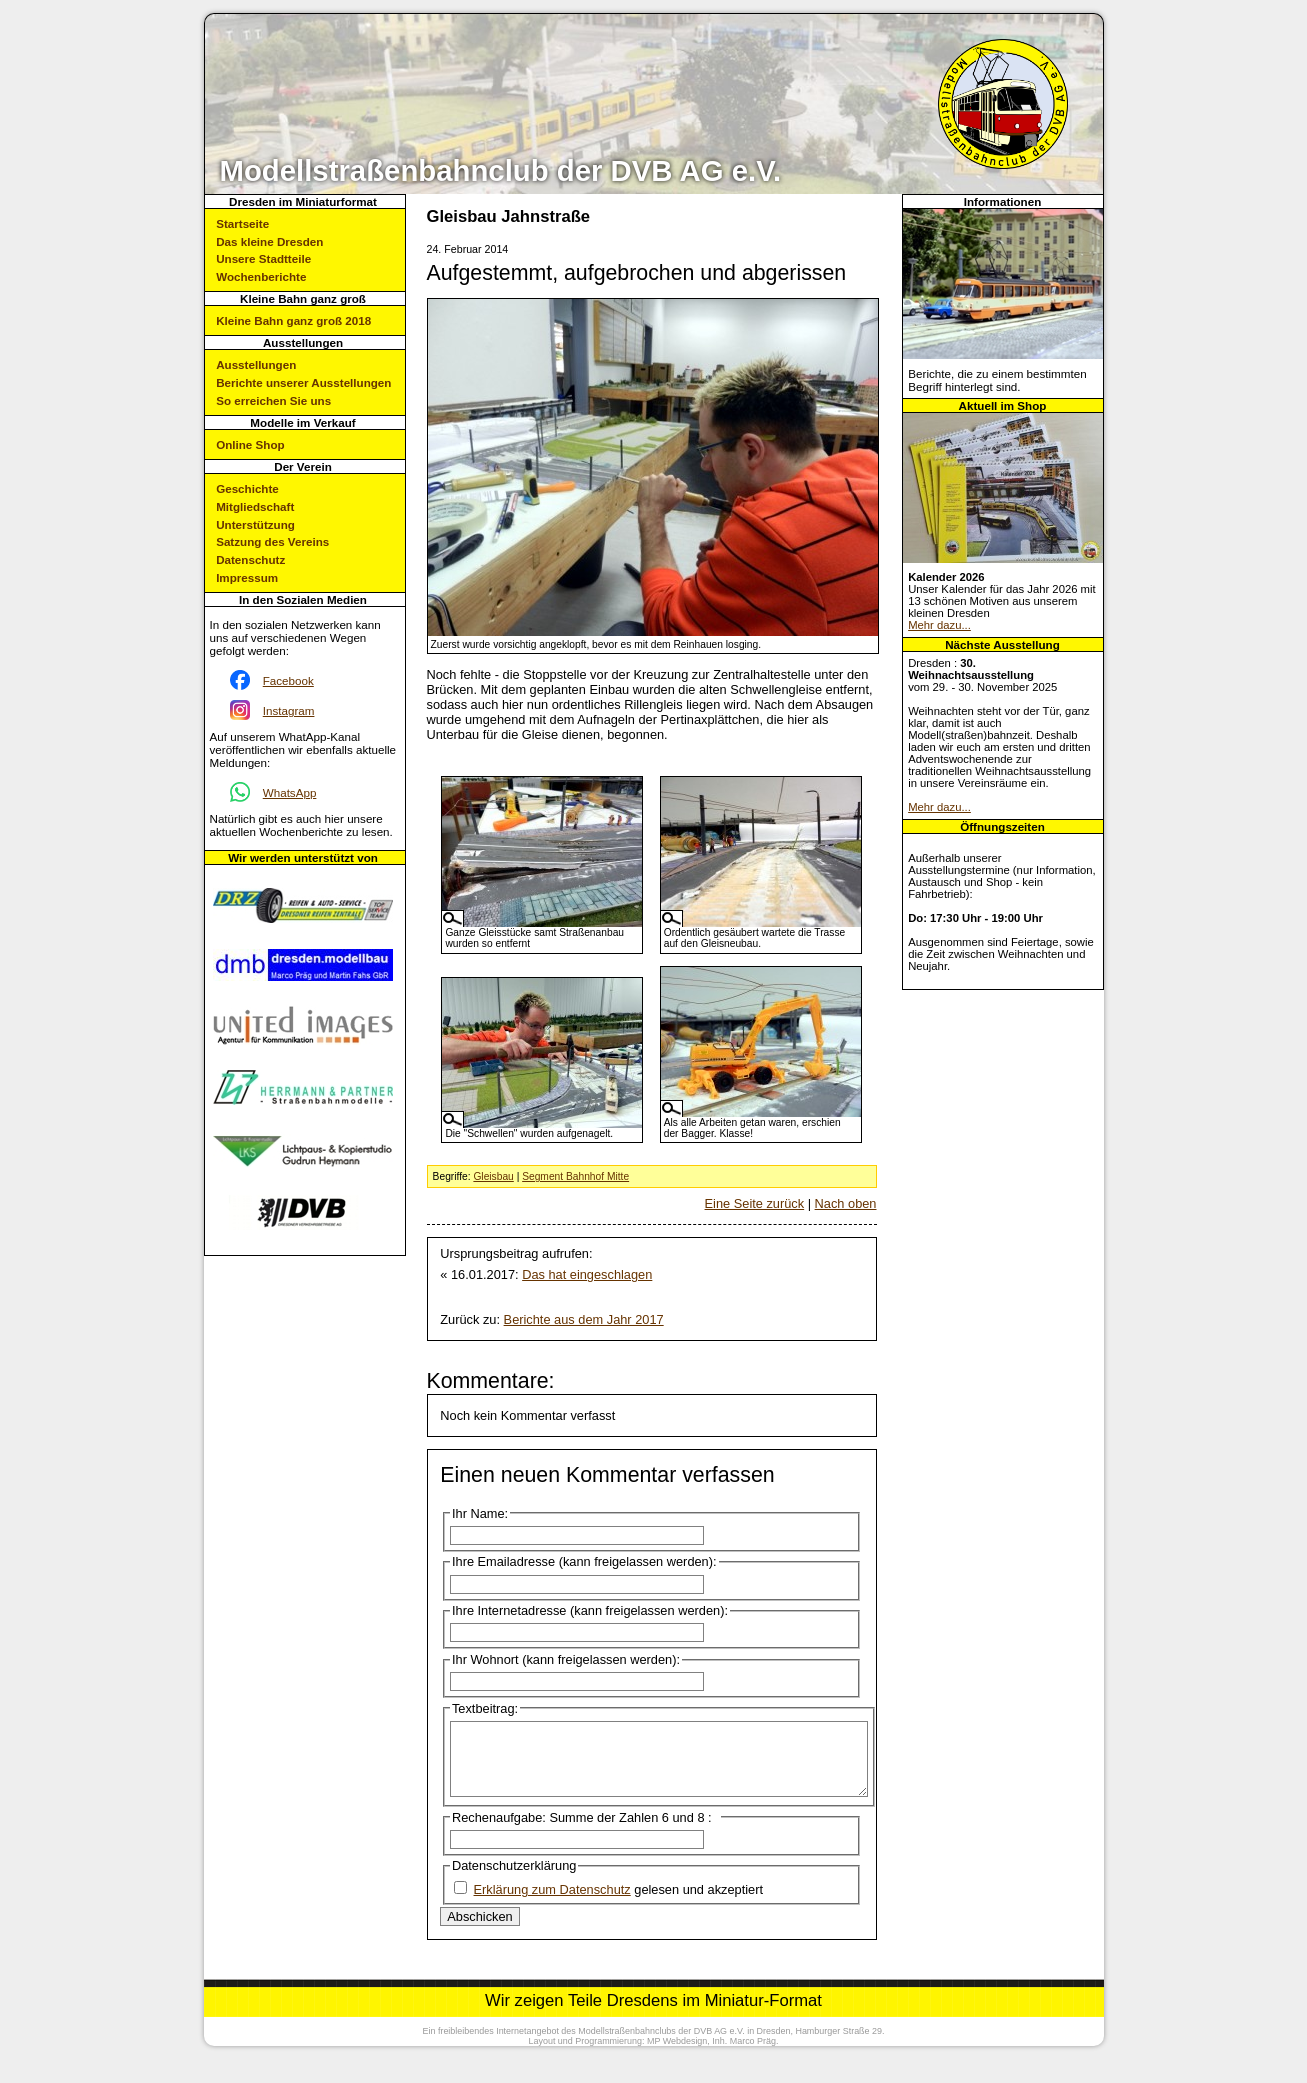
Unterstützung (255, 524)
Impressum (247, 577)
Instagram (289, 710)
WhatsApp (290, 792)
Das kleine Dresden (269, 241)
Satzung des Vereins (272, 541)
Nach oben (846, 1203)
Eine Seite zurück (755, 1203)
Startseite (242, 223)
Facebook (288, 680)
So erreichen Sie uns (273, 400)
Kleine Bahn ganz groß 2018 (293, 320)
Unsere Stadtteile (263, 258)
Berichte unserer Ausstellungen (303, 382)
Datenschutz (250, 559)
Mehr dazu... (939, 625)
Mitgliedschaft (255, 506)
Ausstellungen (256, 364)
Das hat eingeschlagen (587, 1274)
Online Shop (250, 444)
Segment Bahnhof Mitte (575, 1176)
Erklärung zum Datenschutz (552, 1904)
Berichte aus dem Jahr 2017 (584, 1319)
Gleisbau (493, 1176)
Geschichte (247, 488)
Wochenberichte (261, 276)
